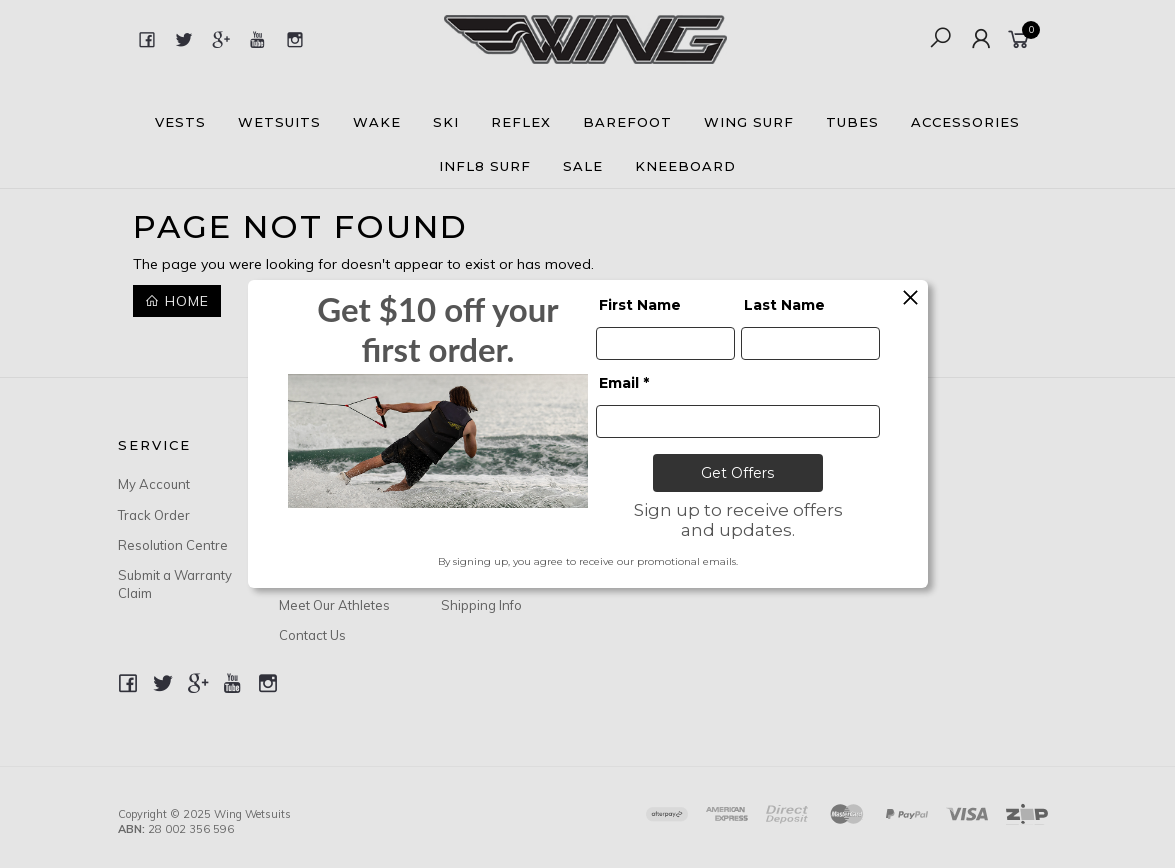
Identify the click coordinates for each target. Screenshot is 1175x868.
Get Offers (737, 473)
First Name (640, 305)
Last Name (784, 305)
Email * (624, 383)
